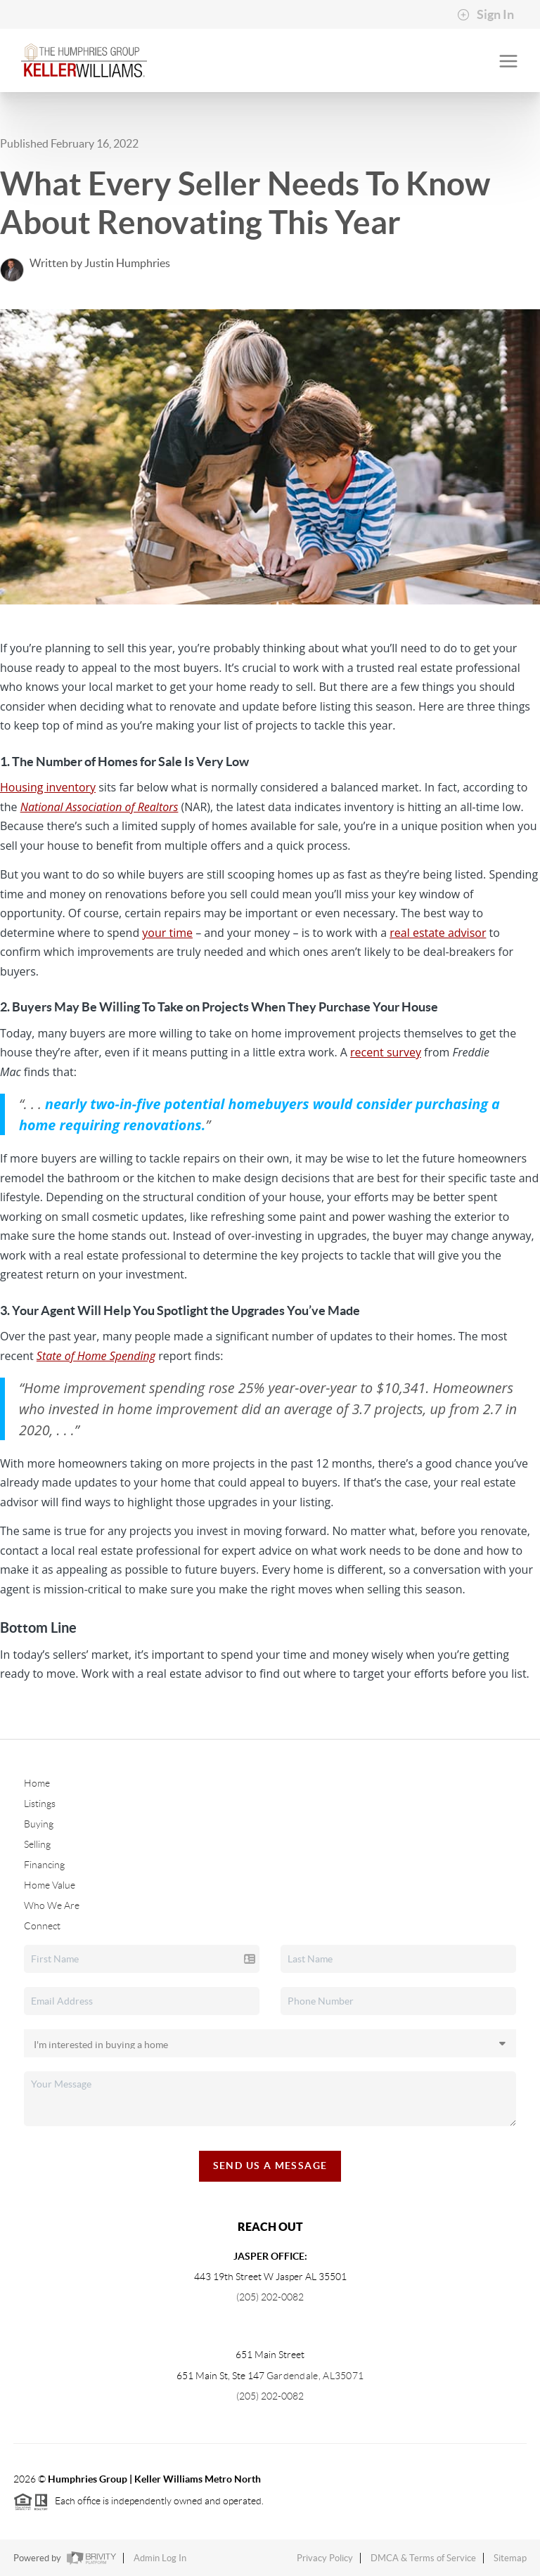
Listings (40, 1803)
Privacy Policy (325, 2558)
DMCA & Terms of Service (423, 2558)
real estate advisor (438, 932)
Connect (42, 1925)
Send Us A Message (270, 2165)
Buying (38, 1824)
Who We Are (51, 1905)
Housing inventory (48, 787)
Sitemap (510, 2558)
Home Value (49, 1885)
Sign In (485, 15)
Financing (44, 1864)
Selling (37, 1844)
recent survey (385, 1052)
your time (167, 932)
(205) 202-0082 (270, 2297)
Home (37, 1783)
